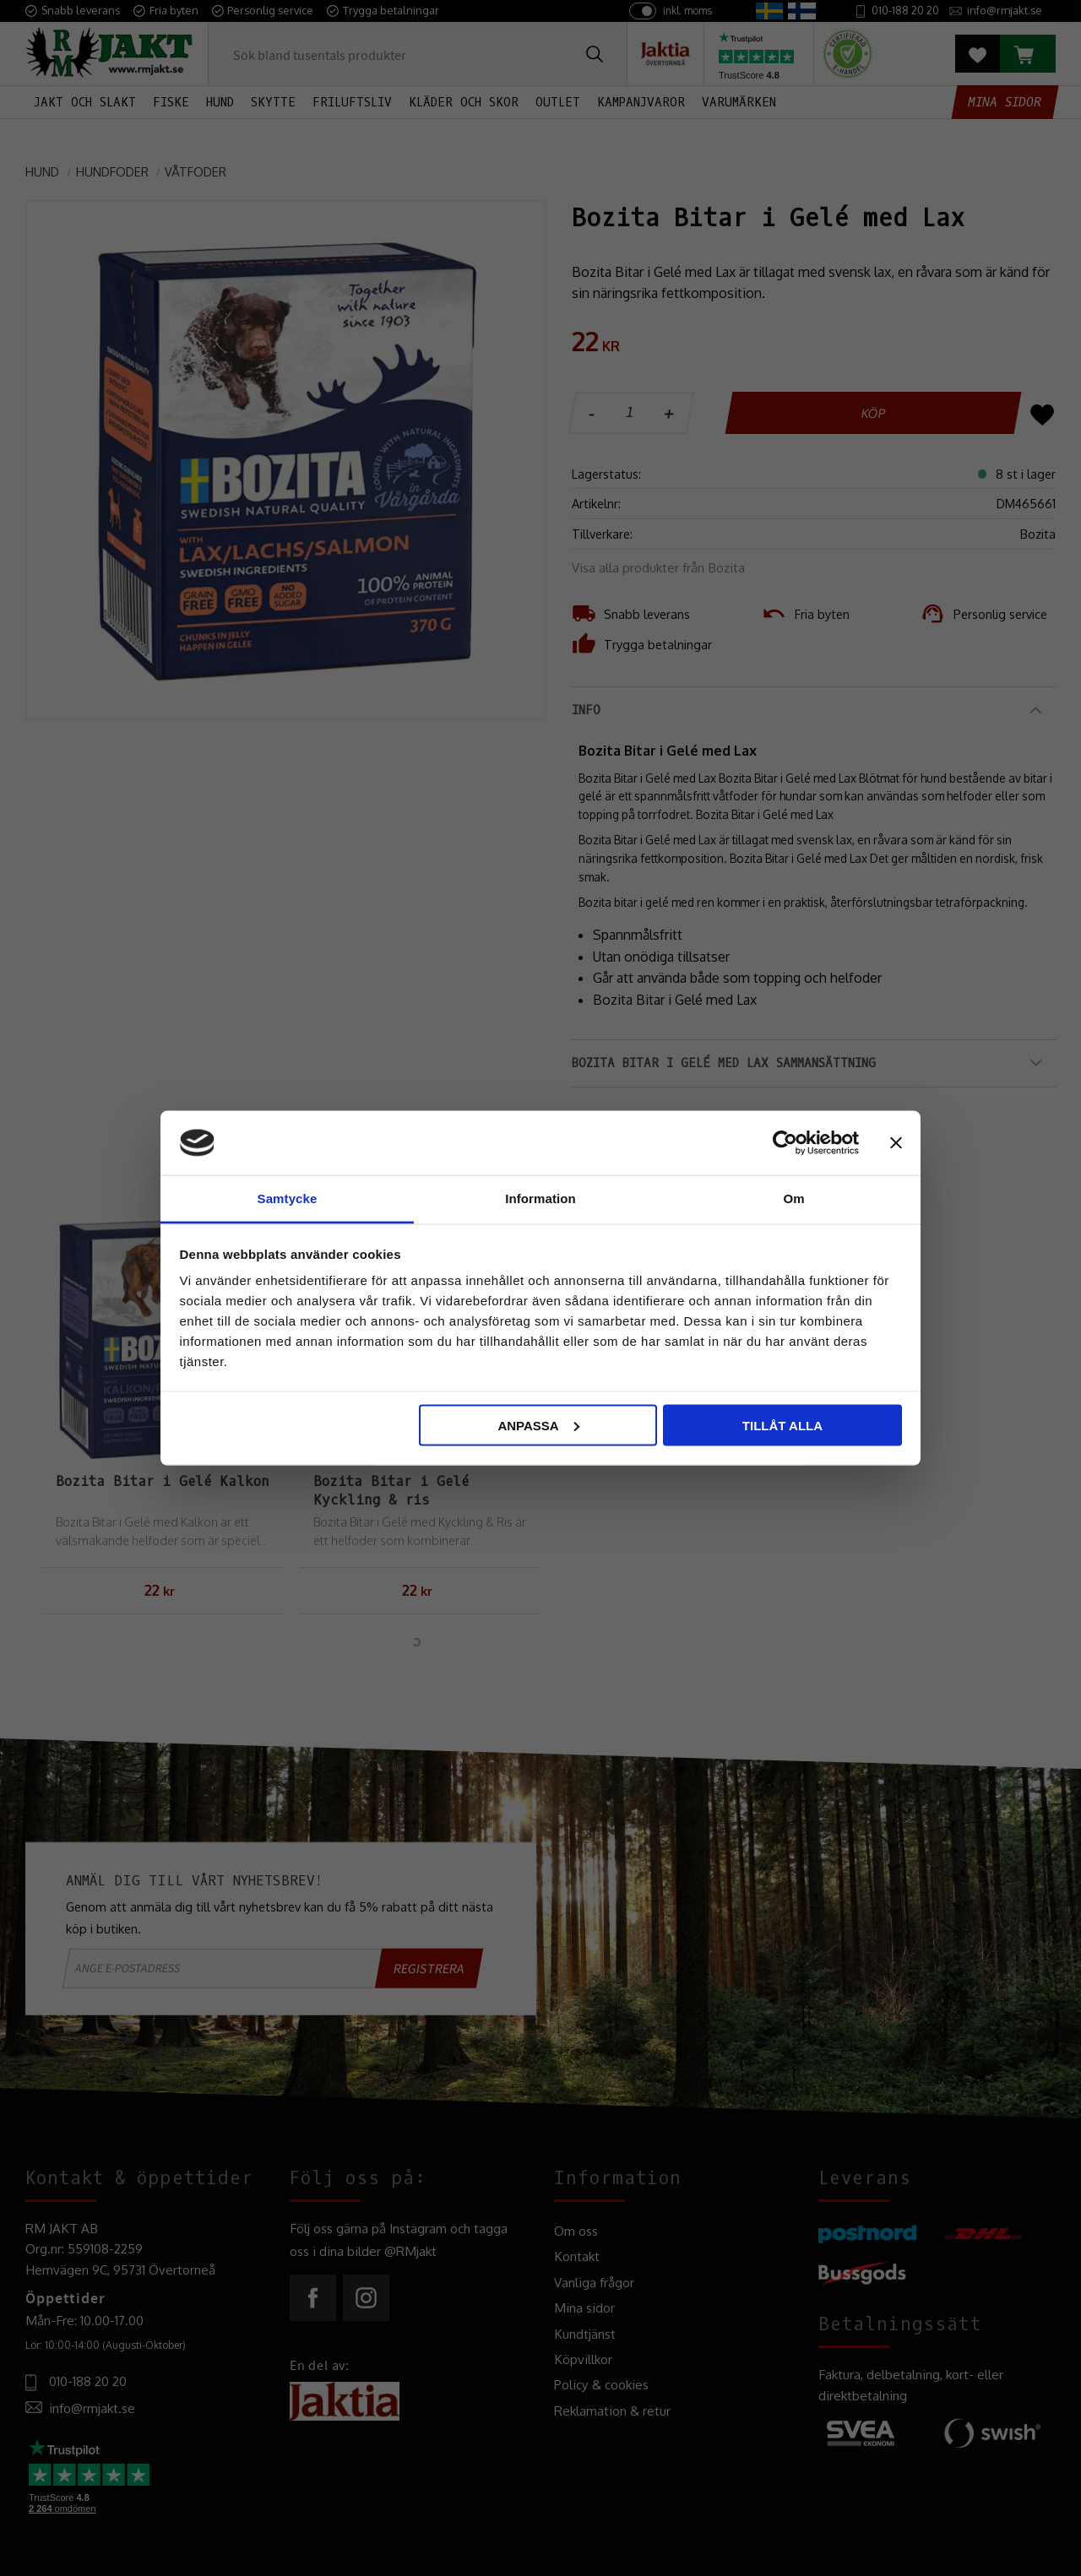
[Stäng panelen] (896, 1142)
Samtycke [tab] (288, 1198)
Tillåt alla (782, 1425)
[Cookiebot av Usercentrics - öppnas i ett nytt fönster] (785, 1142)
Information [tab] (540, 1198)
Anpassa (538, 1425)
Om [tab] (793, 1198)
